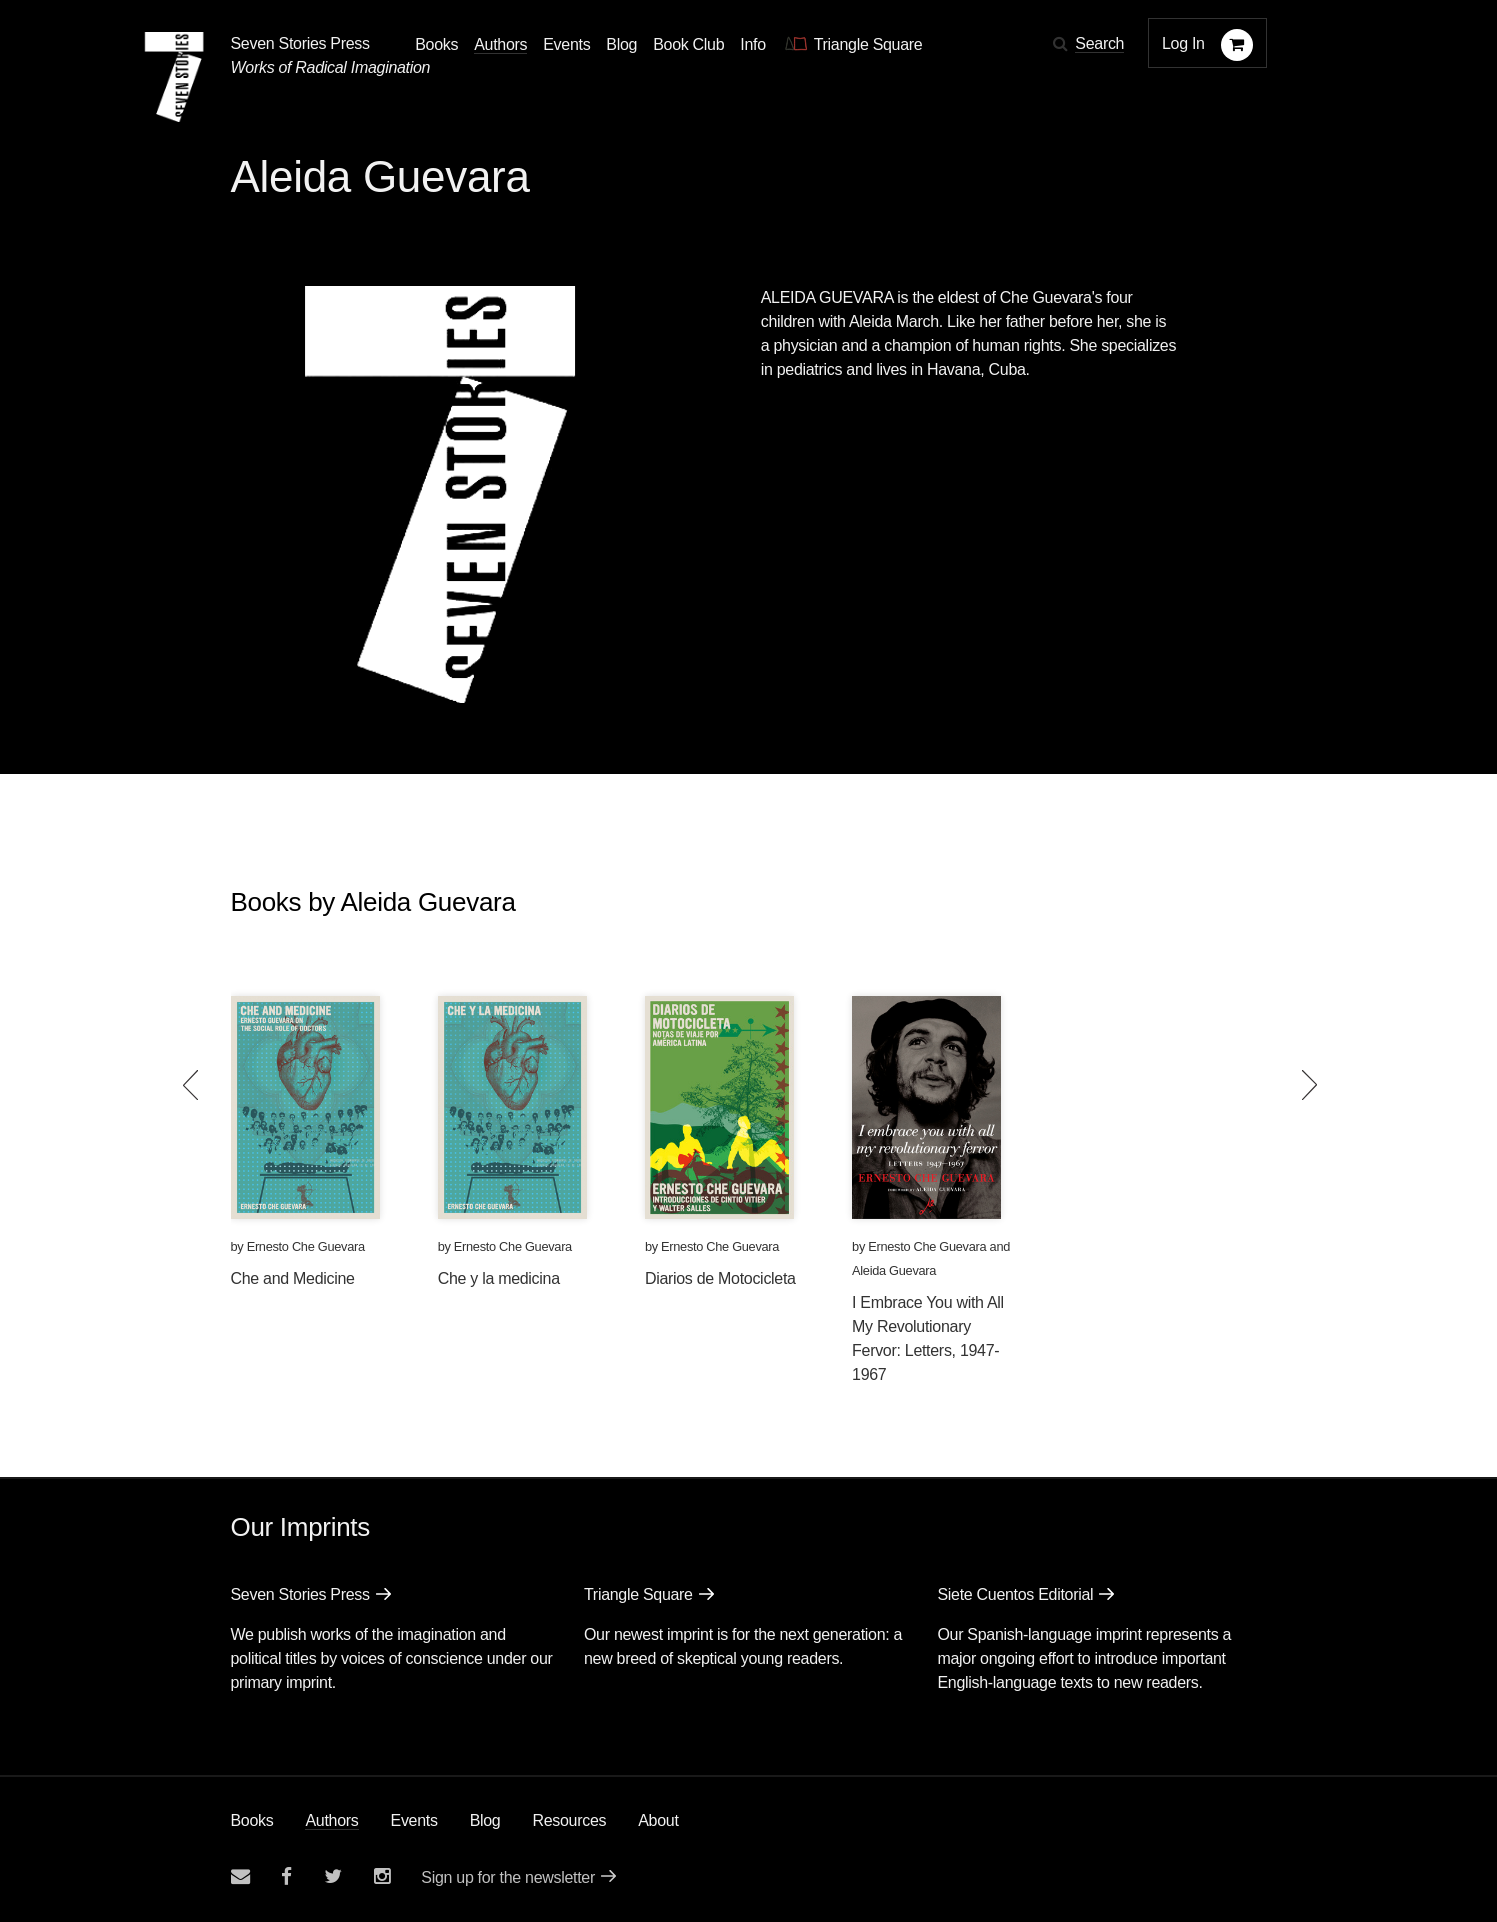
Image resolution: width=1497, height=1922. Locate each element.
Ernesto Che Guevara (306, 1246)
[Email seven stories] (240, 1876)
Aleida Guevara (894, 1270)
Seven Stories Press (300, 43)
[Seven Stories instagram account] (382, 1876)
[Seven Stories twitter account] (333, 1876)
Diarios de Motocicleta (720, 1278)
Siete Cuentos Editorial (1015, 1594)
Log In (1183, 43)
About (658, 1820)
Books (252, 1820)
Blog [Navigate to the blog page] (621, 44)
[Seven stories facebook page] (286, 1876)
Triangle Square (638, 1594)
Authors (331, 1820)
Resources (569, 1820)
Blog (485, 1820)
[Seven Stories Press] (174, 77)
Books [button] (436, 44)
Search (1099, 43)
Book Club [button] (688, 44)
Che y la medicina (499, 1278)
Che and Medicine (293, 1278)
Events (414, 1820)
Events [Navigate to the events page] (566, 44)
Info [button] (753, 44)
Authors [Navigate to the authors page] (500, 44)
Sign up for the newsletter (508, 1877)
